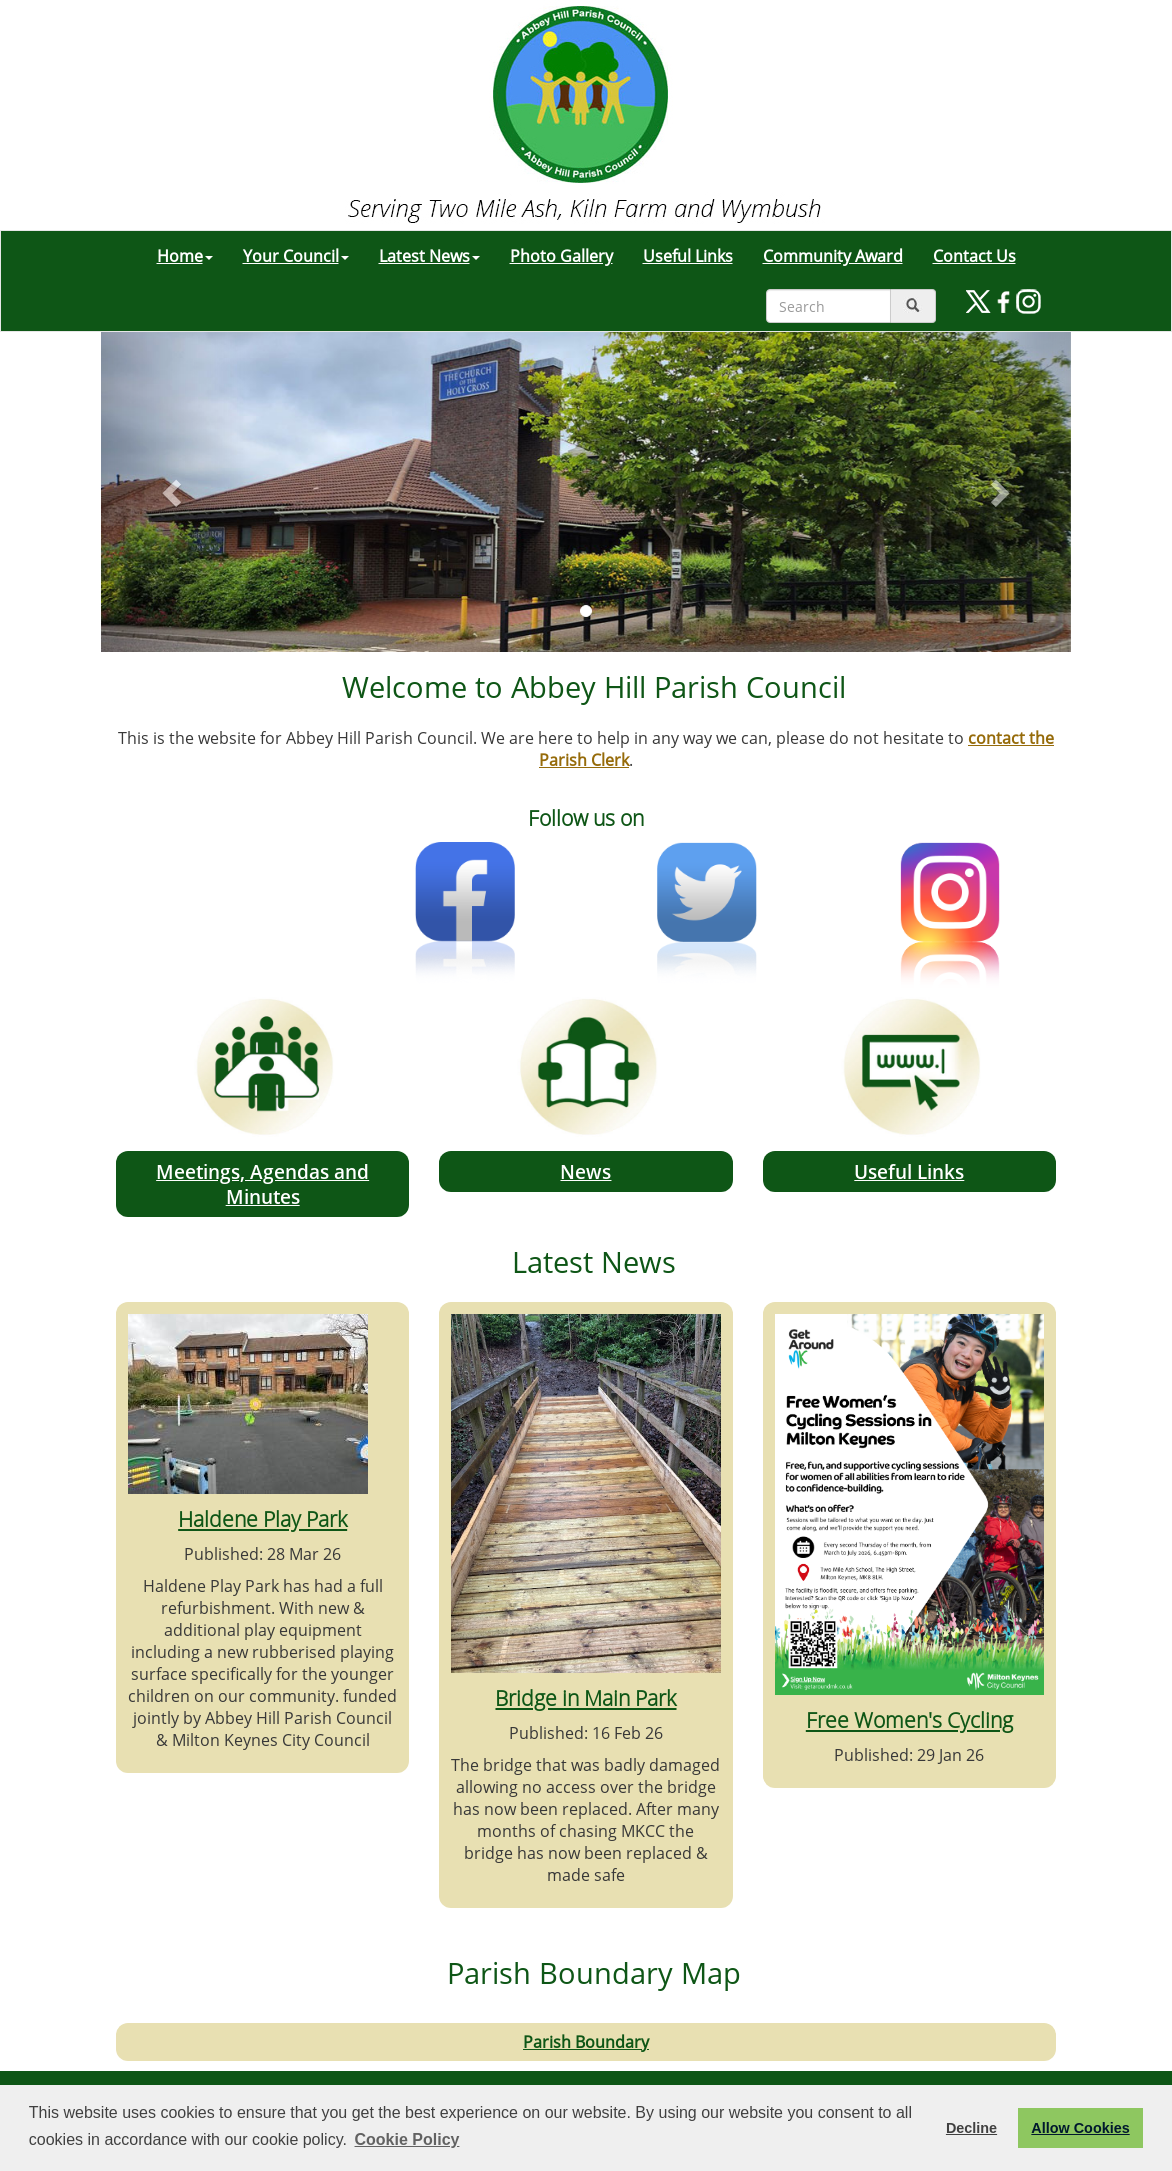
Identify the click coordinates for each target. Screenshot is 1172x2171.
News (585, 1171)
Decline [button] (971, 2128)
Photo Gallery (561, 256)
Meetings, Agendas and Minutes (262, 1184)
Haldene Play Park (262, 1518)
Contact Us (974, 256)
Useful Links (688, 256)
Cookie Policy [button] (407, 2139)
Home (185, 256)
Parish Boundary (586, 2042)
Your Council (296, 256)
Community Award (833, 256)
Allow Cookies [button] (1080, 2128)
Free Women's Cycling (909, 1719)
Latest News (429, 256)
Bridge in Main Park (585, 1697)
